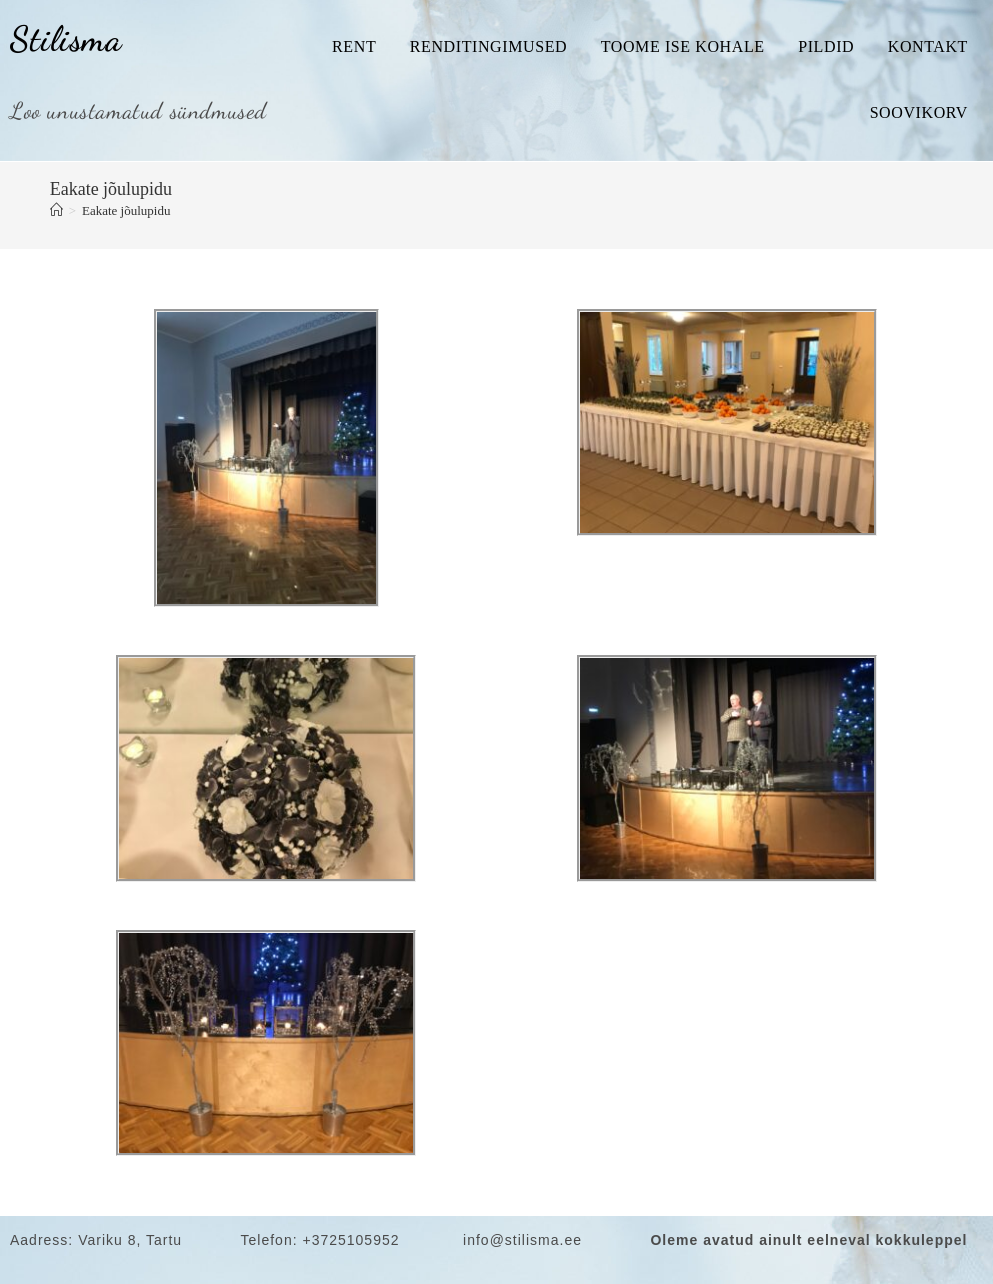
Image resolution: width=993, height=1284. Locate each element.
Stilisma (66, 39)
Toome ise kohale (683, 46)
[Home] (56, 210)
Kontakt (928, 46)
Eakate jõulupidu (126, 210)
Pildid (826, 46)
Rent (354, 46)
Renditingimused (488, 46)
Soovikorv (919, 112)
